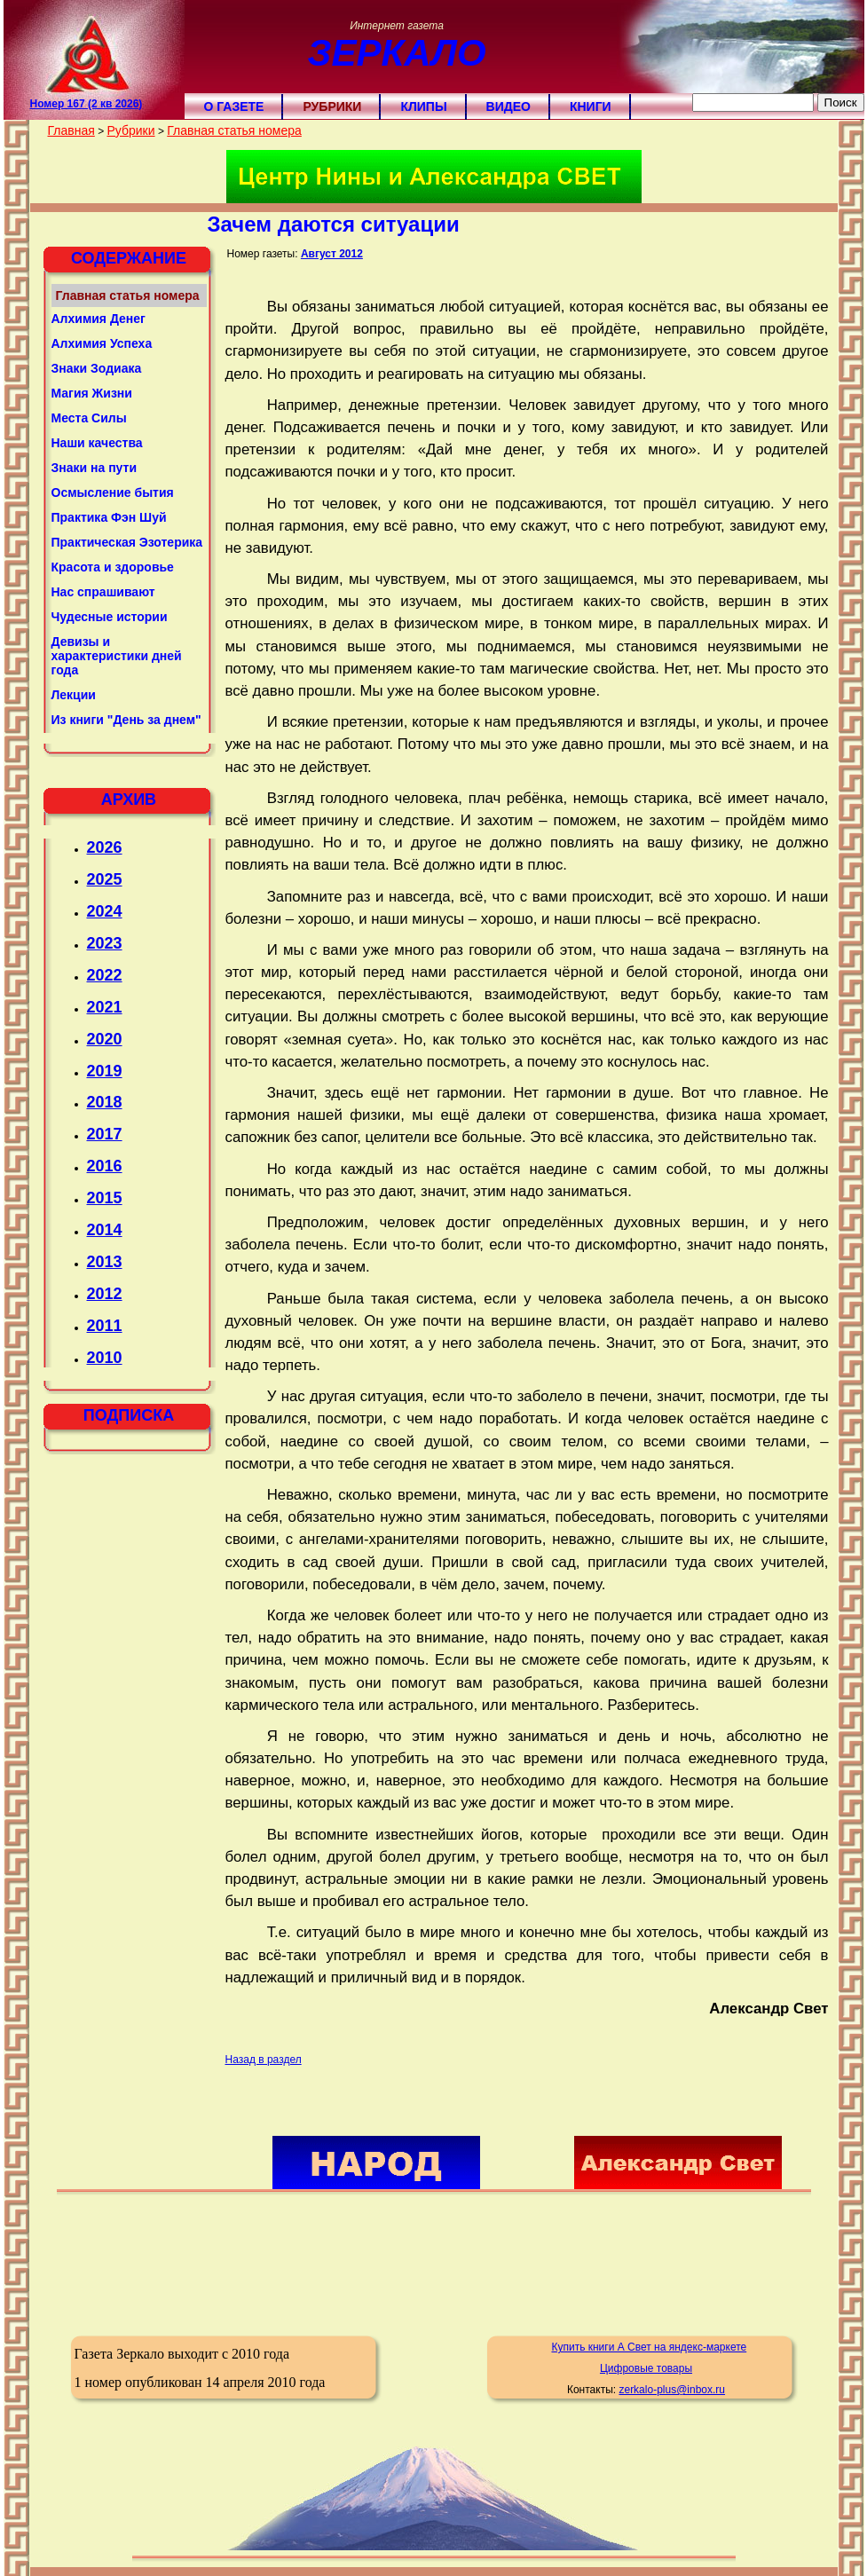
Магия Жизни (91, 393)
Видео (508, 106)
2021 (104, 1007)
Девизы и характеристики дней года (116, 655)
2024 (104, 911)
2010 (104, 1358)
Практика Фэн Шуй (109, 517)
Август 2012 (332, 254)
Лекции (73, 695)
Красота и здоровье (112, 567)
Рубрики (332, 106)
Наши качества (97, 443)
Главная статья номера (234, 130)
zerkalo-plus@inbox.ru (672, 2389)
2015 (104, 1198)
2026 (104, 847)
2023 (104, 943)
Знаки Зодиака (96, 368)
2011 (104, 1326)
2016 (104, 1166)
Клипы (423, 106)
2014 (104, 1230)
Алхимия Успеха (102, 343)
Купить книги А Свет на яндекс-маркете (648, 2347)
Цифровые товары (646, 2368)
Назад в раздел (263, 2059)
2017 (104, 1134)
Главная (71, 130)
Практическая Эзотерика (127, 542)
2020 (104, 1039)
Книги (590, 106)
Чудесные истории (109, 617)
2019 (104, 1071)
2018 (104, 1102)
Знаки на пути (94, 468)
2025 (104, 879)
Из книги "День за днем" (126, 720)
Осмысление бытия (112, 492)
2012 (104, 1294)
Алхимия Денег (98, 318)
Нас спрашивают (103, 592)
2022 (104, 975)
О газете (234, 106)
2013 (104, 1262)
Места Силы (89, 418)
